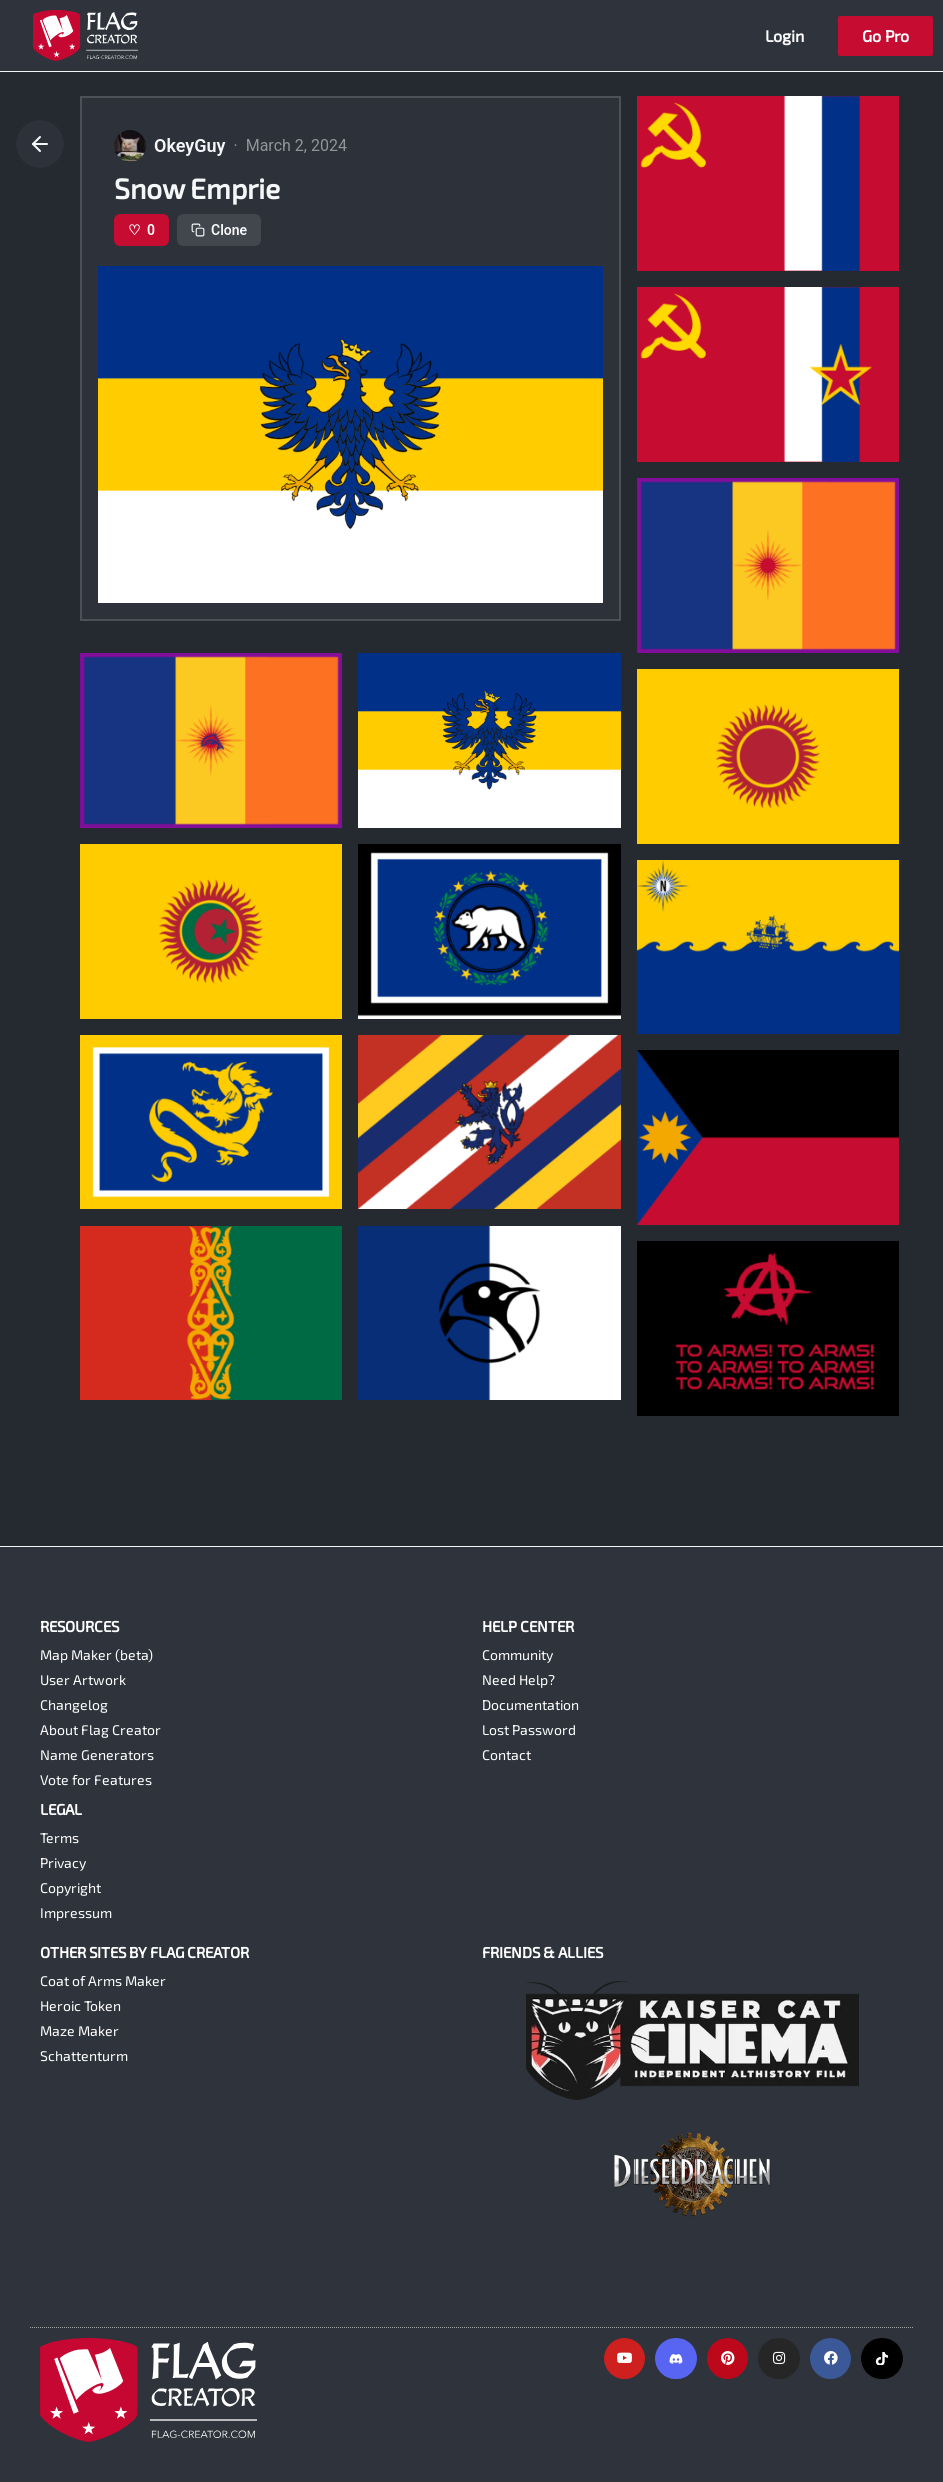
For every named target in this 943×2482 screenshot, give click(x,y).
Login (784, 35)
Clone (219, 230)
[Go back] (40, 144)
